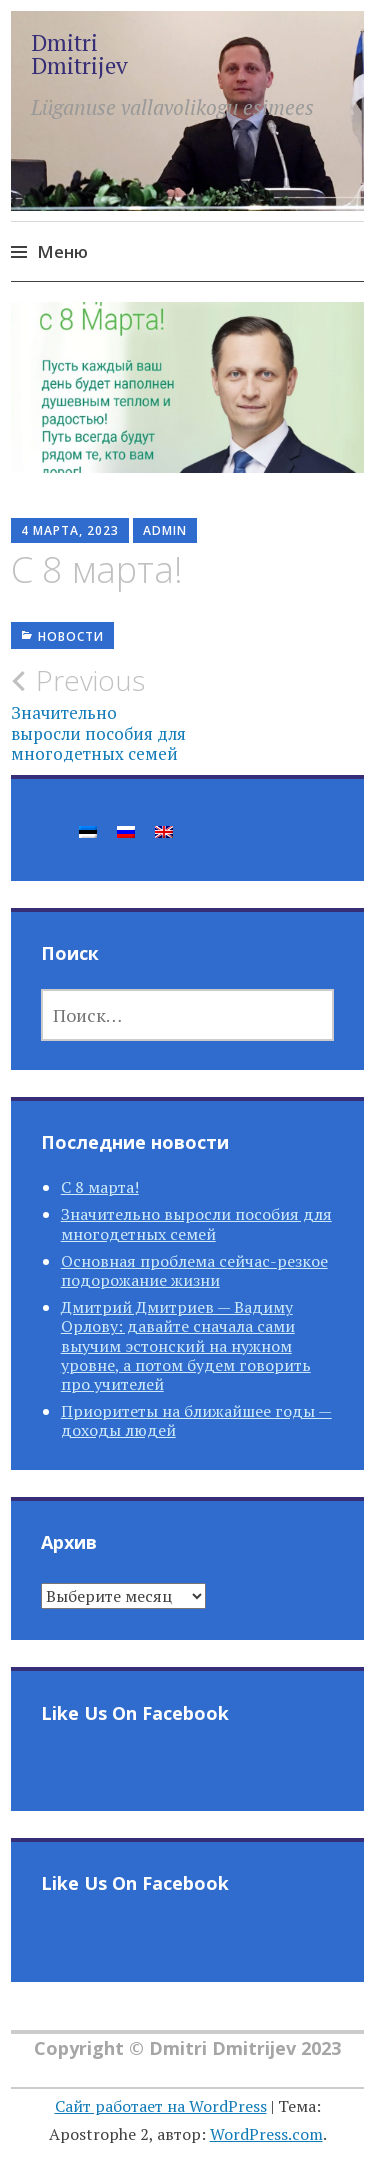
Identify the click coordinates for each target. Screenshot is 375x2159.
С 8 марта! (100, 1187)
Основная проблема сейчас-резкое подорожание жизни (194, 1270)
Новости (71, 636)
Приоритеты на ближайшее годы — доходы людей (196, 1420)
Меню (62, 251)
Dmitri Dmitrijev (79, 54)
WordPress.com (266, 2134)
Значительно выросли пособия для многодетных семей (99, 714)
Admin (165, 530)
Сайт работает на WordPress (161, 2106)
